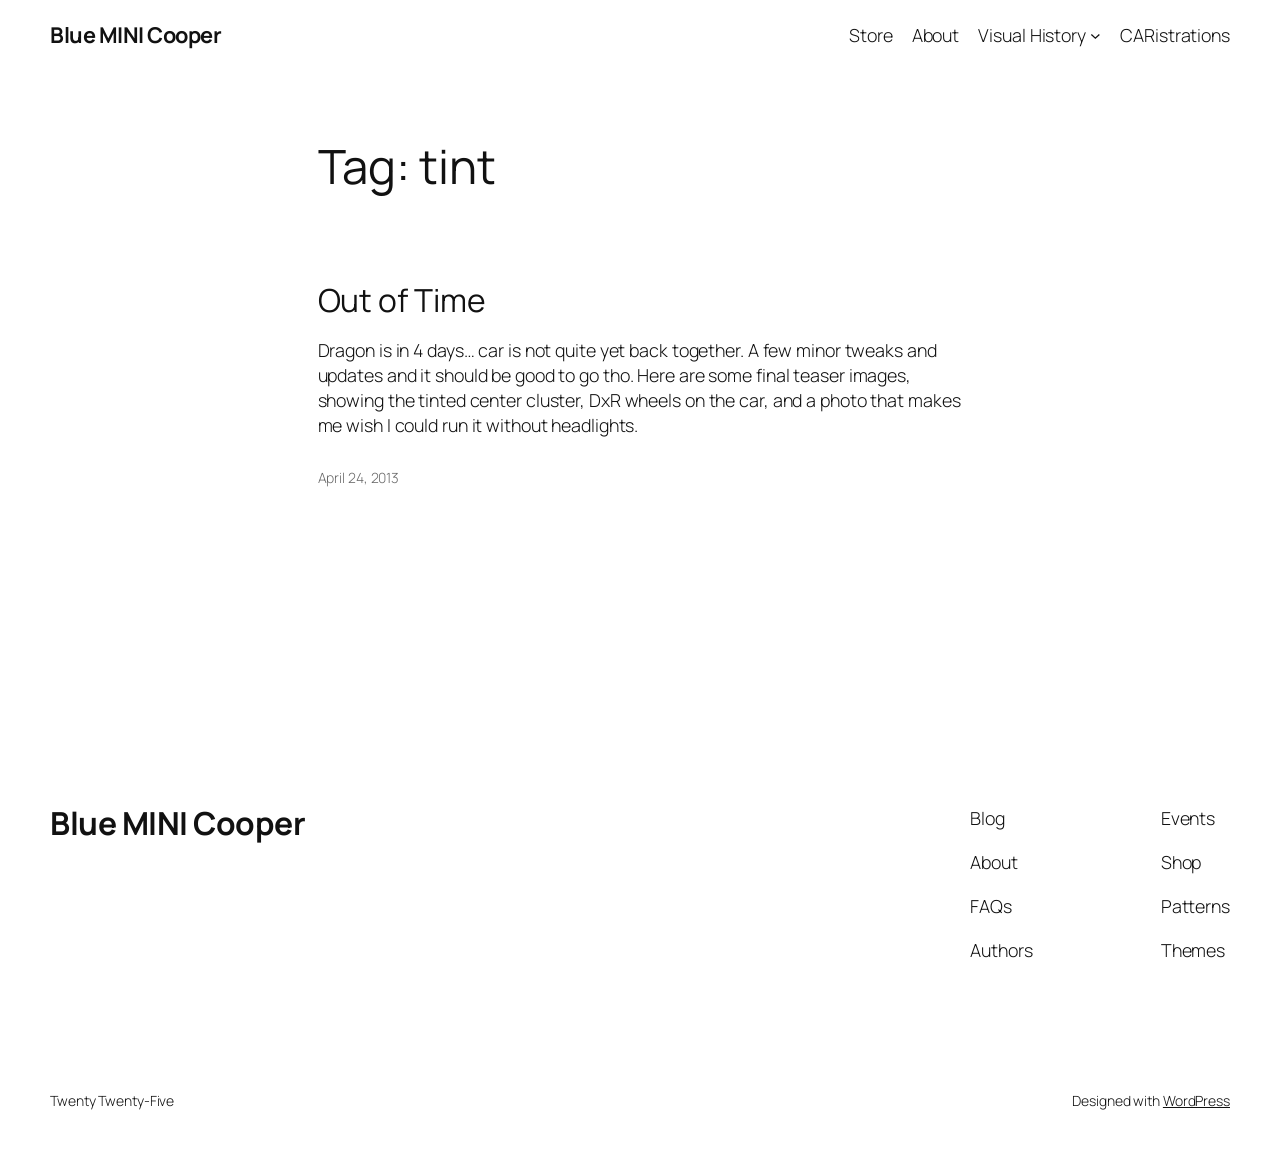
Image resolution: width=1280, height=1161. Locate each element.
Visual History (1032, 35)
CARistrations (1175, 35)
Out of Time (402, 301)
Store (871, 35)
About (936, 35)
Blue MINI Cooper (135, 35)
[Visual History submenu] (1095, 35)
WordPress (1196, 1100)
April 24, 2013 (359, 477)
